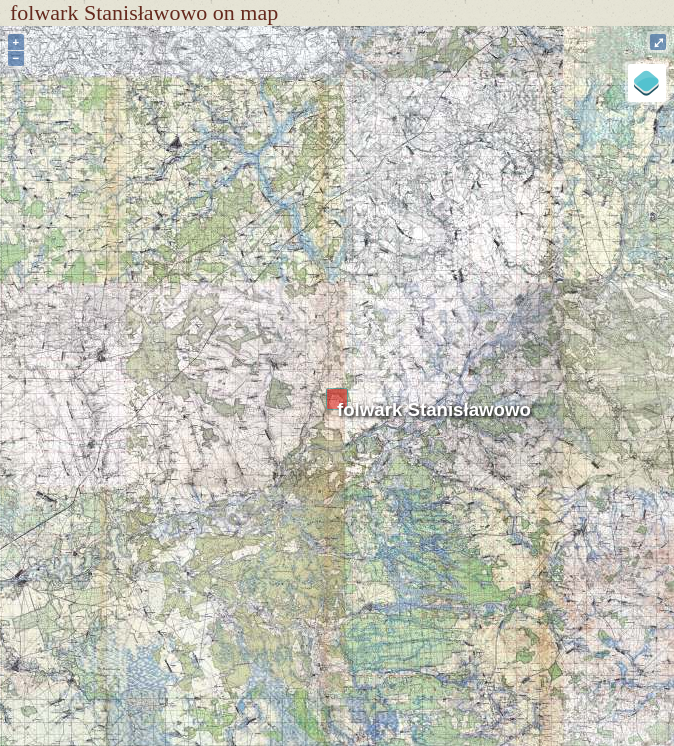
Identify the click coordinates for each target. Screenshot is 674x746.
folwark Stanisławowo (434, 409)
